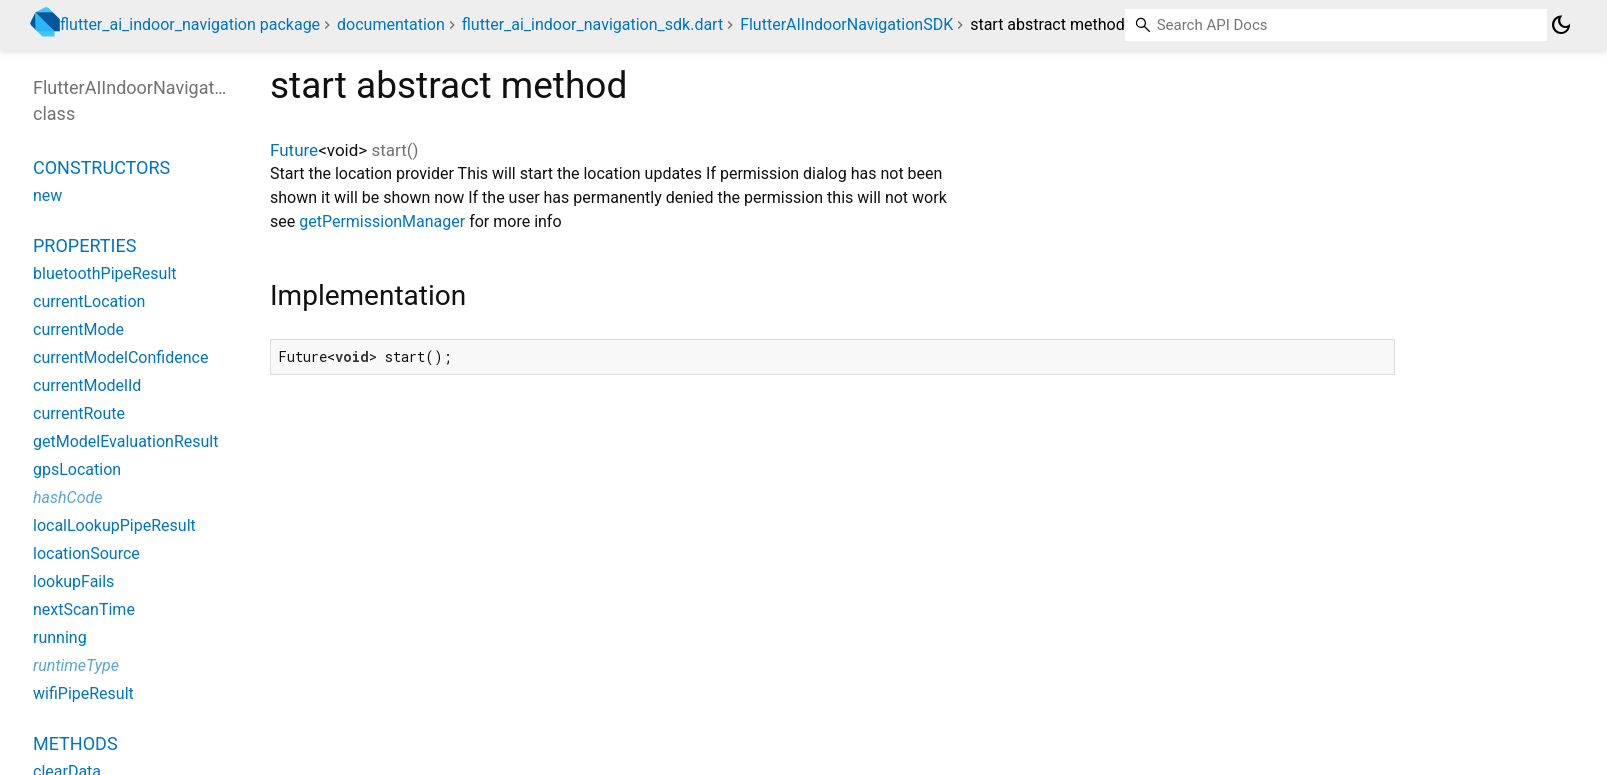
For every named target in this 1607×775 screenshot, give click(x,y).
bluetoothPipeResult (105, 273)
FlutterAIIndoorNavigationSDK (846, 24)
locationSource (86, 553)
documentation (391, 24)
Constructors (101, 167)
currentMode (78, 329)
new (47, 195)
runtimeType (76, 665)
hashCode (67, 497)
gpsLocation (77, 469)
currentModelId (87, 385)
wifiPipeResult (83, 693)
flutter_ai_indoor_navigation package (190, 24)
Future (294, 150)
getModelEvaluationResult (125, 441)
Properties (84, 245)
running (60, 637)
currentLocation (89, 301)
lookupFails (73, 581)
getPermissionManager (382, 221)
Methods (75, 743)
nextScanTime (84, 609)
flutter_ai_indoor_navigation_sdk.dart (592, 24)
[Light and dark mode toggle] (1561, 25)
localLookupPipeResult (114, 525)
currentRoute (79, 413)
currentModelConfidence (120, 357)
